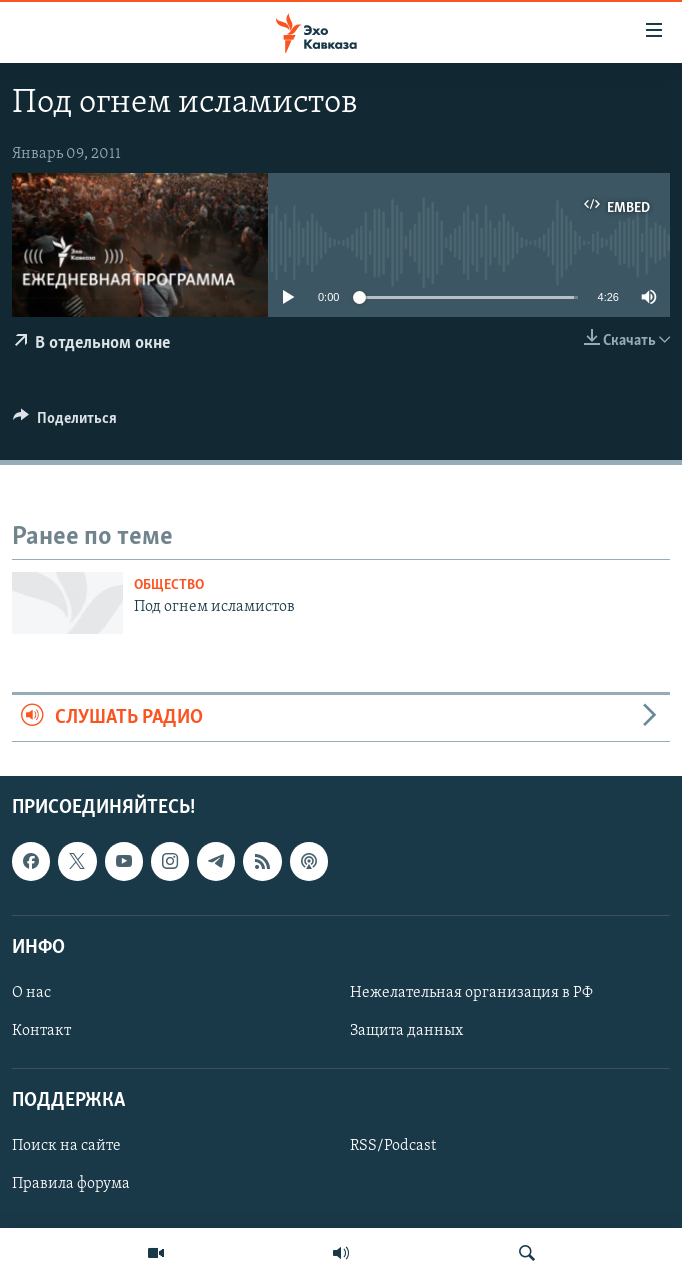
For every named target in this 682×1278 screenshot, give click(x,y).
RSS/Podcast (393, 1146)
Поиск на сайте (66, 1146)
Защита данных (406, 1031)
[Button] (65, 423)
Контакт (41, 1031)
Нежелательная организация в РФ (471, 993)
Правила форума (71, 1184)
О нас (31, 993)
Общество (169, 585)
